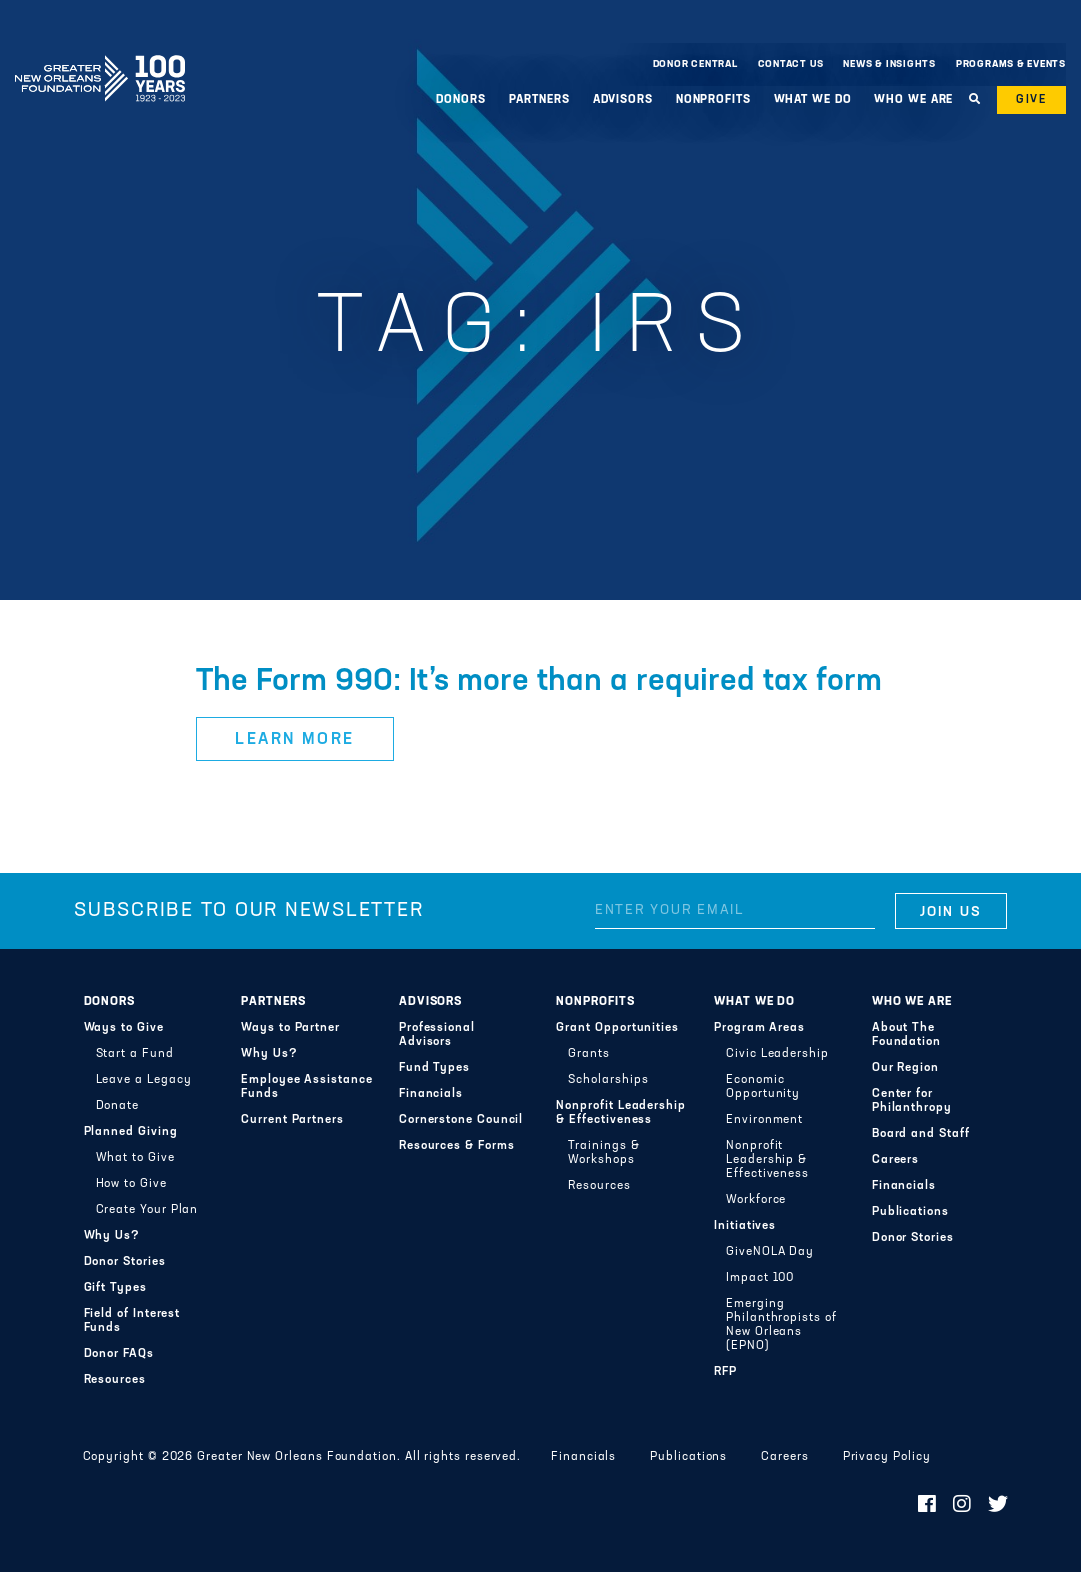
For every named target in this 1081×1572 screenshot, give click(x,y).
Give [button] (1031, 100)
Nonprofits (713, 100)
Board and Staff (921, 1134)
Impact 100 (760, 1278)
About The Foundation (906, 1035)
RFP (725, 1372)
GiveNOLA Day (770, 1252)
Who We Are (913, 100)
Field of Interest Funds (132, 1321)
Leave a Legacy (144, 1080)
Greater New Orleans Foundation (100, 59)
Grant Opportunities (617, 1028)
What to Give (135, 1158)
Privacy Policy (887, 1457)
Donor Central (695, 64)
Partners (539, 100)
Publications (910, 1212)
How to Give (131, 1184)
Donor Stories (125, 1262)
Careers (895, 1160)
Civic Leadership (777, 1054)
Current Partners (292, 1120)
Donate (118, 1106)
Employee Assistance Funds (307, 1087)
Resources (115, 1380)
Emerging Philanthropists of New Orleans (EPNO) (781, 1325)
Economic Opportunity (763, 1087)
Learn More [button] (295, 740)
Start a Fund (135, 1054)
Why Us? (112, 1236)
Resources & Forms (457, 1146)
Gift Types (115, 1288)
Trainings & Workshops (603, 1153)
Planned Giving (131, 1132)
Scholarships (608, 1080)
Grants (589, 1054)
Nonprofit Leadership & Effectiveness (620, 1113)
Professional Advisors (437, 1035)
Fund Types (434, 1068)
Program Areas (759, 1028)
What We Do (813, 100)
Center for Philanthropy (912, 1101)
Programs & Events (1011, 64)
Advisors (623, 100)
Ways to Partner (290, 1028)
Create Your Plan (147, 1210)
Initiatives (745, 1226)
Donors (460, 100)
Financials (431, 1094)
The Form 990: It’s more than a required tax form (539, 682)
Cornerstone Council (461, 1120)
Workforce (756, 1200)
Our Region (905, 1068)
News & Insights (889, 64)
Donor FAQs (119, 1354)
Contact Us (791, 64)
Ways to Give (124, 1028)
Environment (764, 1120)
